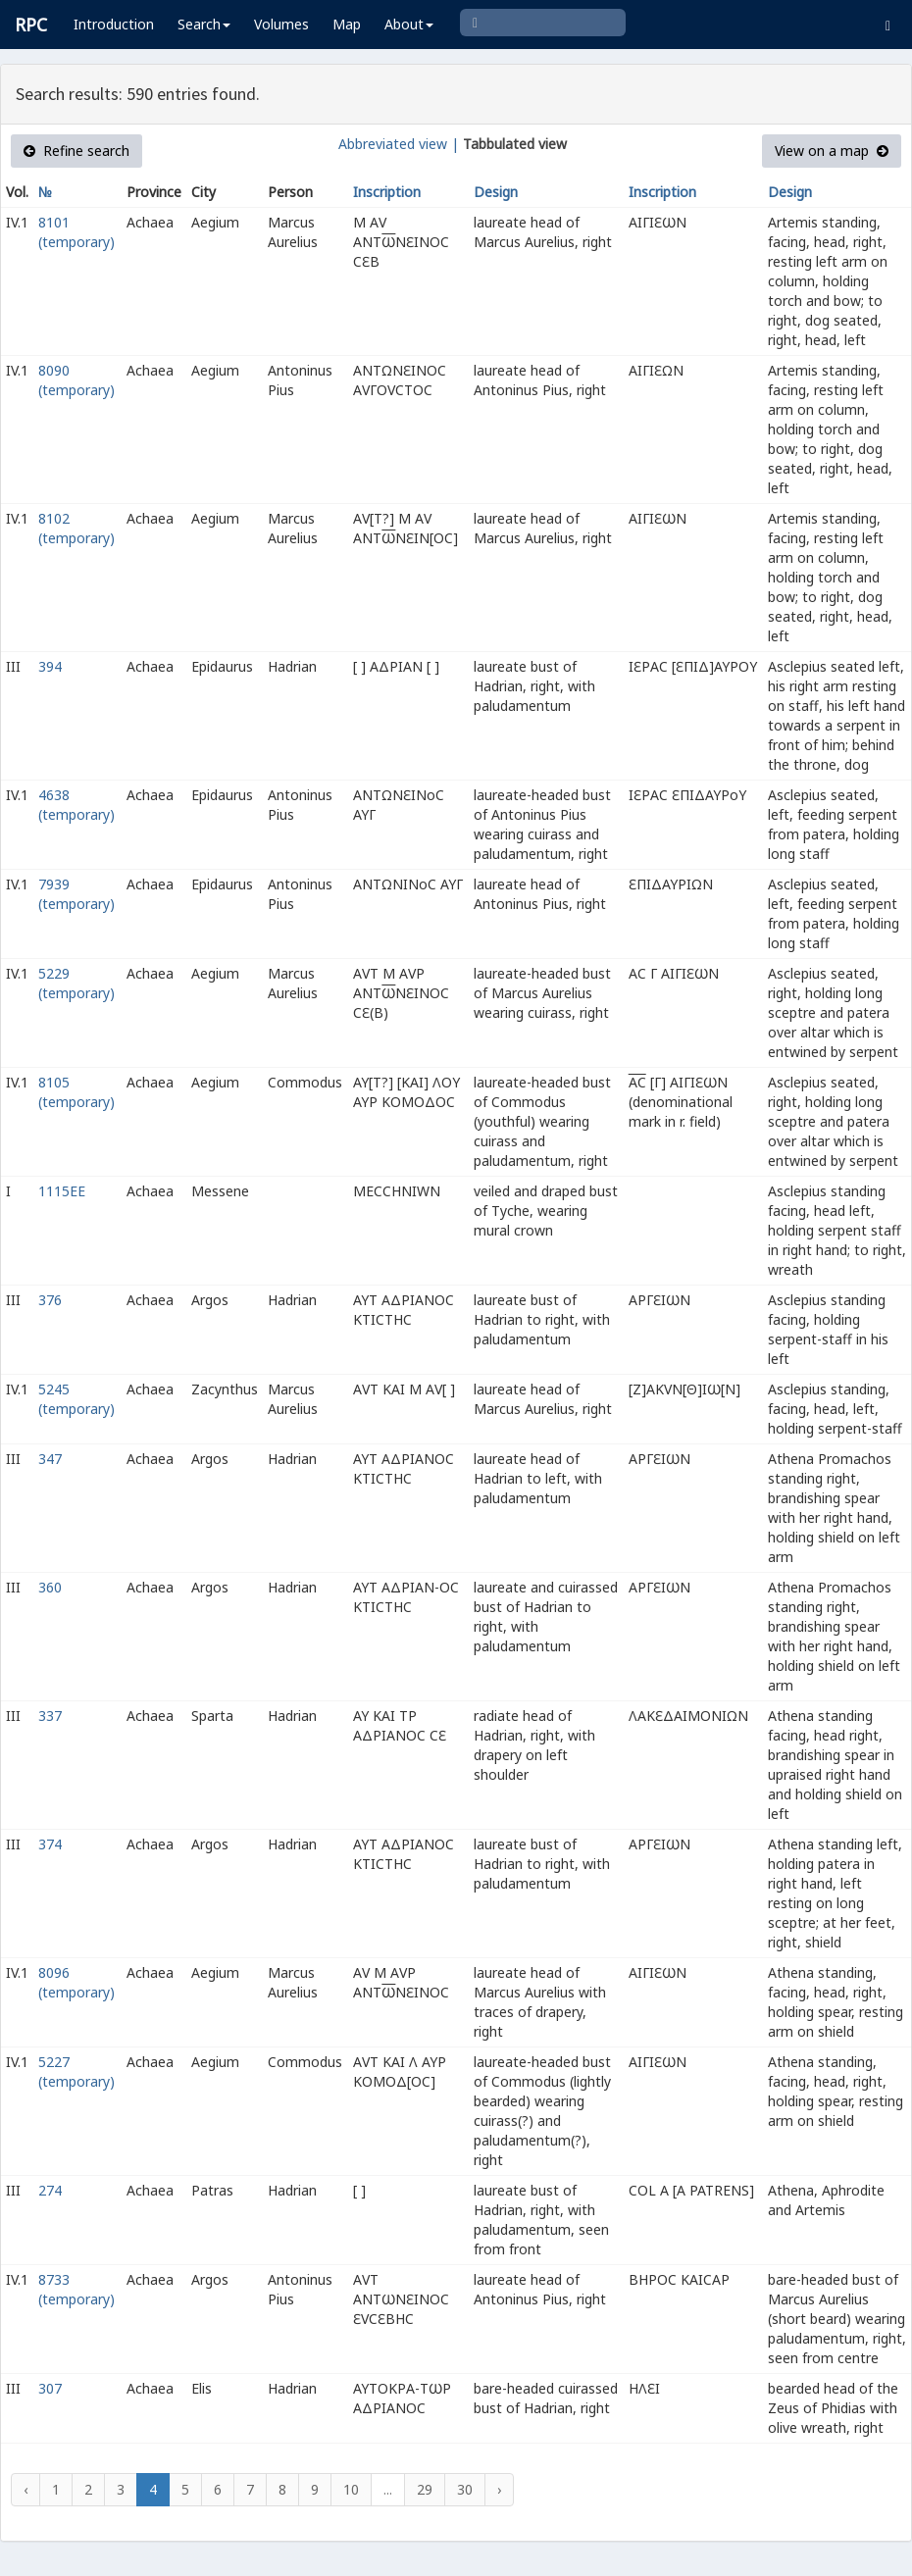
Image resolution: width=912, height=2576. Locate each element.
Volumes (281, 24)
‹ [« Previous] (25, 2489)
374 (50, 1844)
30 (465, 2489)
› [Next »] (499, 2489)
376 (50, 1299)
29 (424, 2489)
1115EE (61, 1191)
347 (50, 1458)
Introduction (114, 24)
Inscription (387, 191)
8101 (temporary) (76, 232)
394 (50, 666)
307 (50, 2388)
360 (50, 1587)
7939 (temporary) (76, 894)
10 (351, 2489)
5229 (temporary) (76, 983)
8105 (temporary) (76, 1092)
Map (346, 24)
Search (203, 24)
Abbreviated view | (398, 143)
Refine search (76, 150)
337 (50, 1715)
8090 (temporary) (76, 380)
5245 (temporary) (76, 1399)
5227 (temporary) (76, 2071)
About (408, 24)
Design (496, 191)
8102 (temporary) (76, 528)
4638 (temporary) (76, 804)
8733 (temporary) (76, 2289)
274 (50, 2190)
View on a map (831, 150)
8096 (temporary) (76, 1982)
